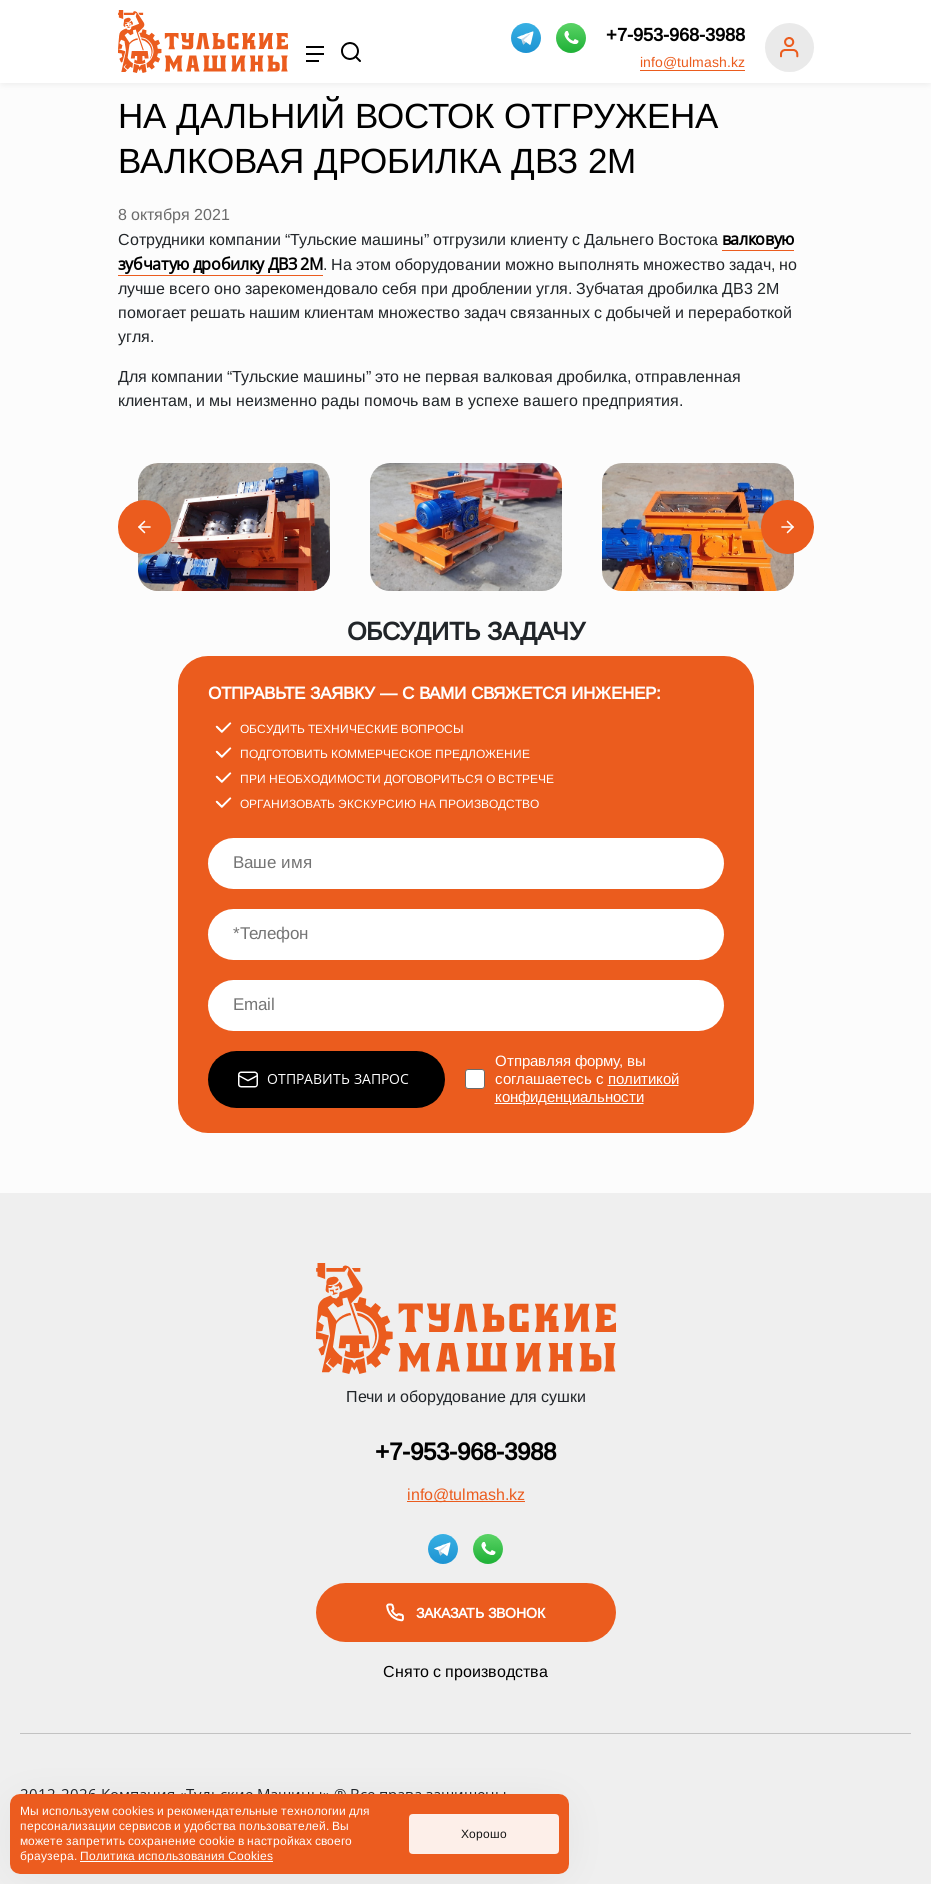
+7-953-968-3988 (675, 35)
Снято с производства (465, 1671)
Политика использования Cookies (176, 1856)
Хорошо (484, 1834)
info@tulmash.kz (692, 62)
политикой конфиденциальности (587, 1087)
